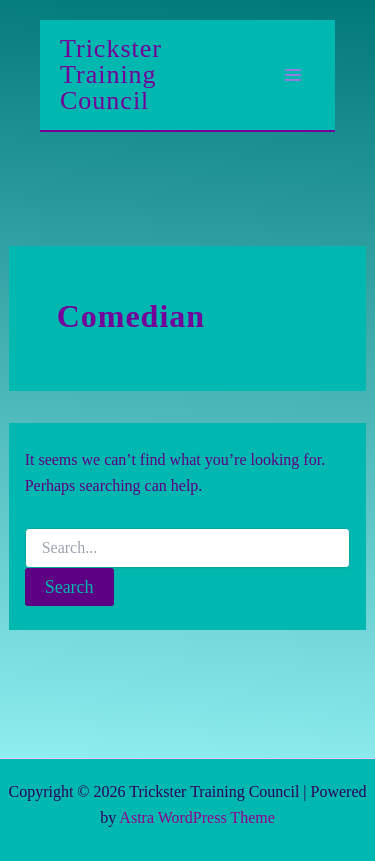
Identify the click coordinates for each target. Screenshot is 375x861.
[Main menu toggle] (293, 75)
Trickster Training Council (111, 74)
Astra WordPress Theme (196, 817)
